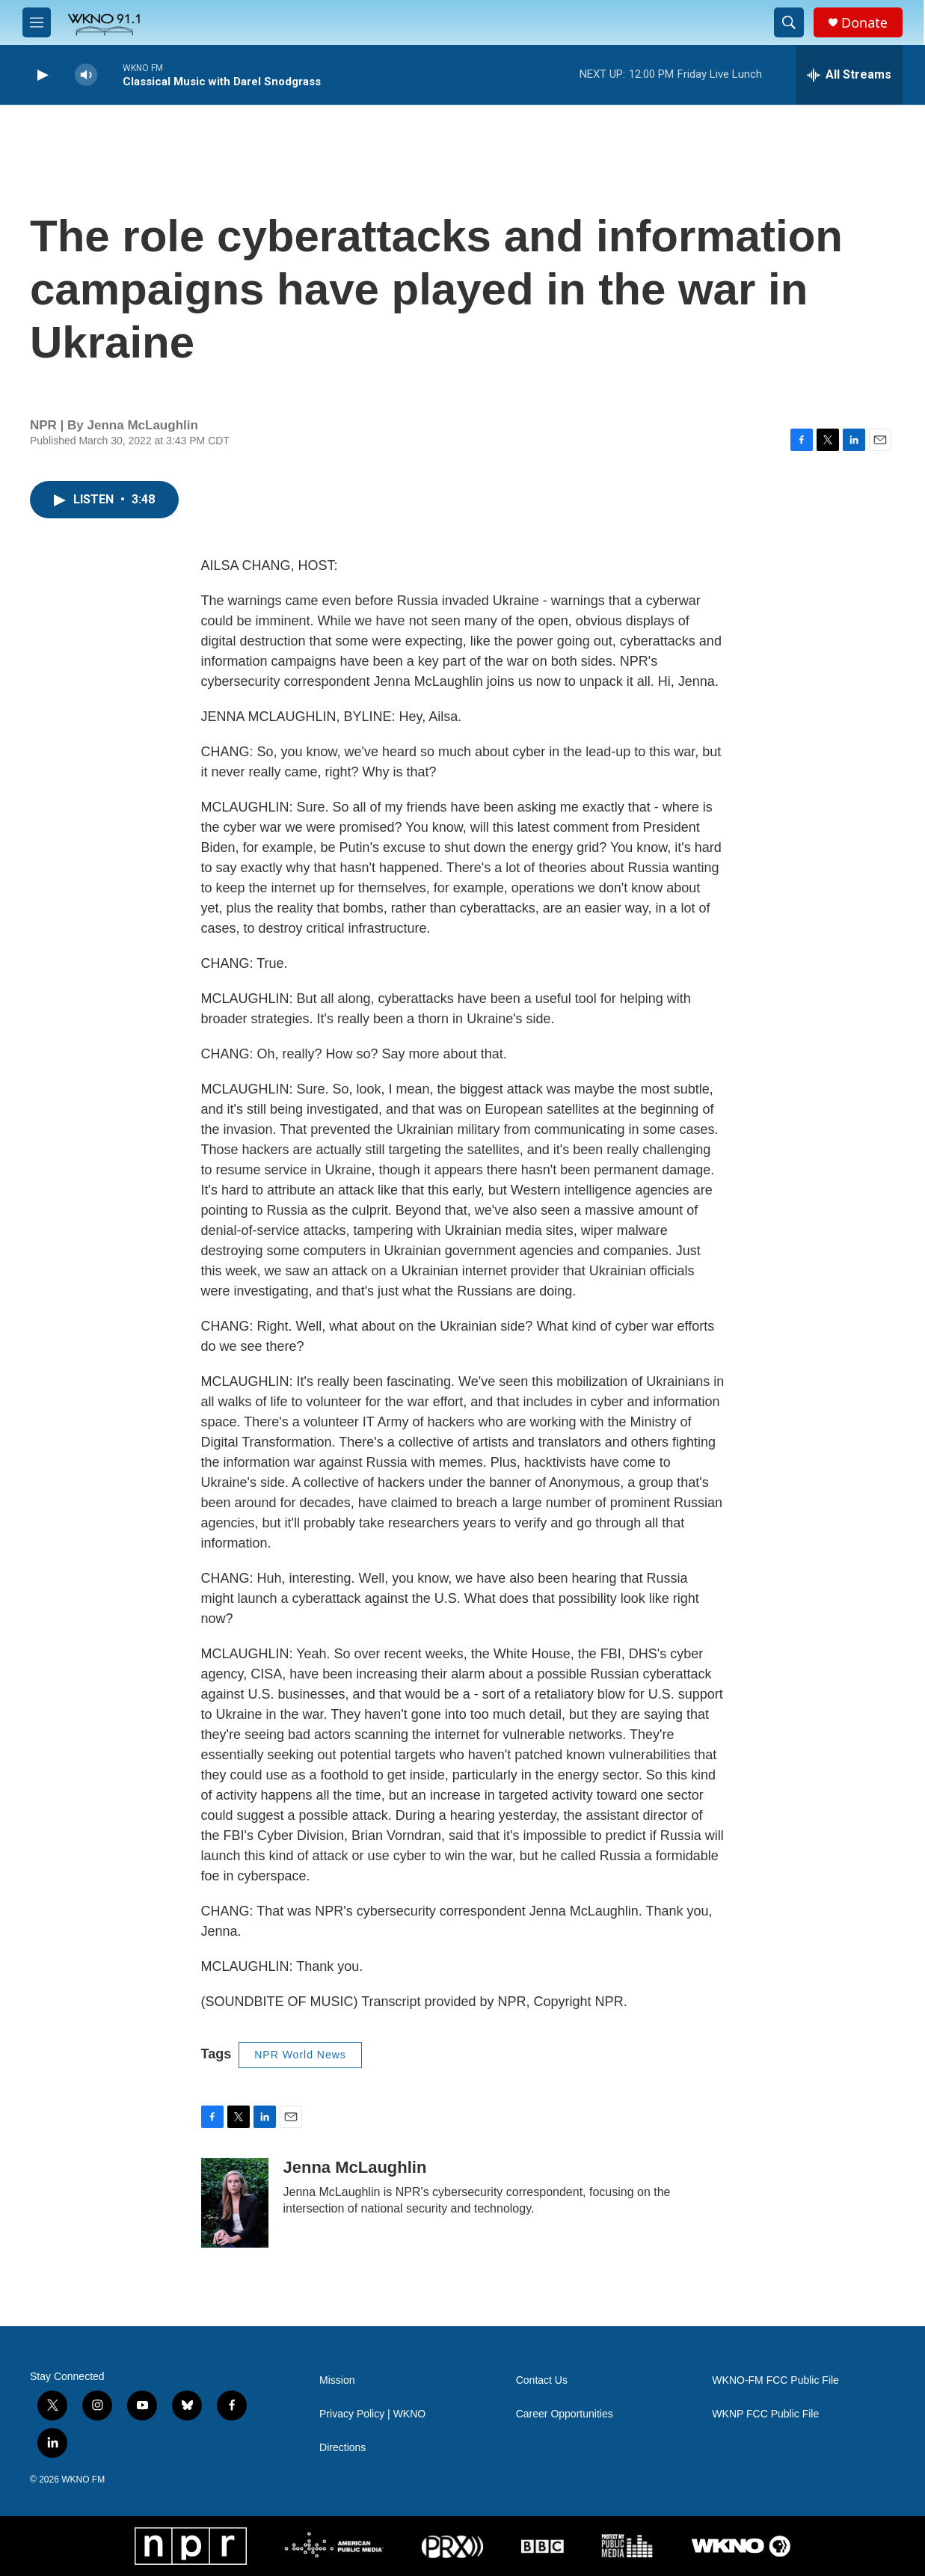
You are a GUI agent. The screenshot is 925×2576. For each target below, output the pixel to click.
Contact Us (542, 2380)
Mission (336, 2380)
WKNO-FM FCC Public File (775, 2380)
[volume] (86, 75)
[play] (41, 75)
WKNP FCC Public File (765, 2414)
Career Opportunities (564, 2414)
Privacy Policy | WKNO (372, 2414)
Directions (342, 2447)
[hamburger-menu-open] (36, 22)
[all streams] (849, 75)
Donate (864, 23)
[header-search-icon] (789, 22)
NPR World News (300, 2055)
